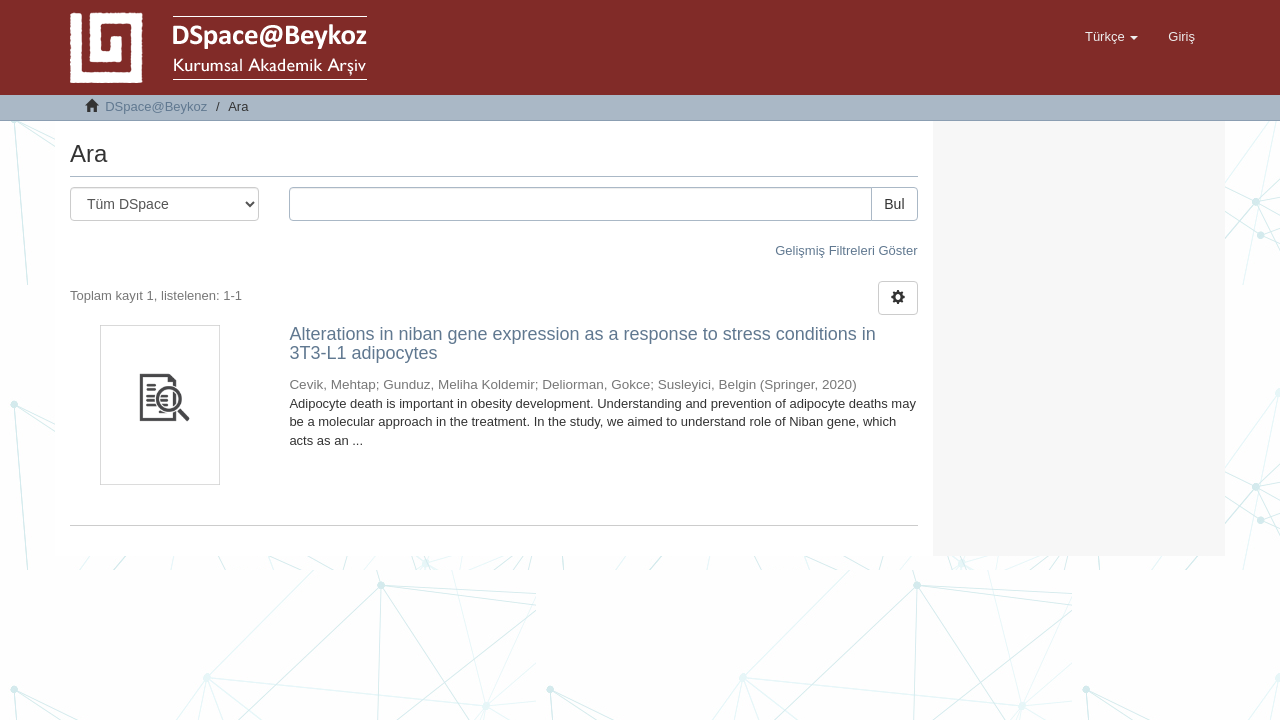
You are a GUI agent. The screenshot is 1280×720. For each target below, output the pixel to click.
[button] (1111, 37)
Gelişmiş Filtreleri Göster (846, 250)
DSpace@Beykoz (156, 106)
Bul (894, 204)
